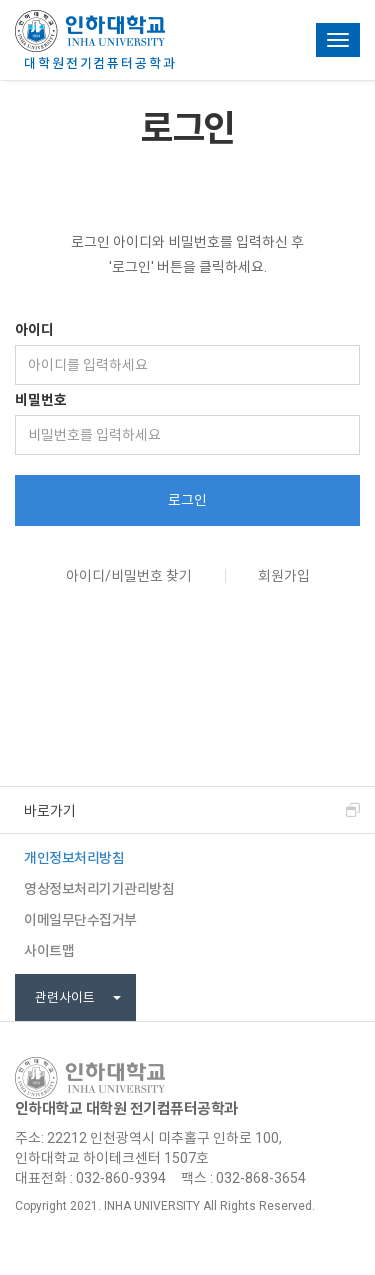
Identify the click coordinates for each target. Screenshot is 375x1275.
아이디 (34, 330)
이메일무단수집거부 (80, 920)
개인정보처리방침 (74, 858)
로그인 (187, 500)
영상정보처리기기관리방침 (99, 889)
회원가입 (284, 576)
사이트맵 (49, 951)
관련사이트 (78, 997)
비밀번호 (41, 400)
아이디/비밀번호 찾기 (129, 576)
